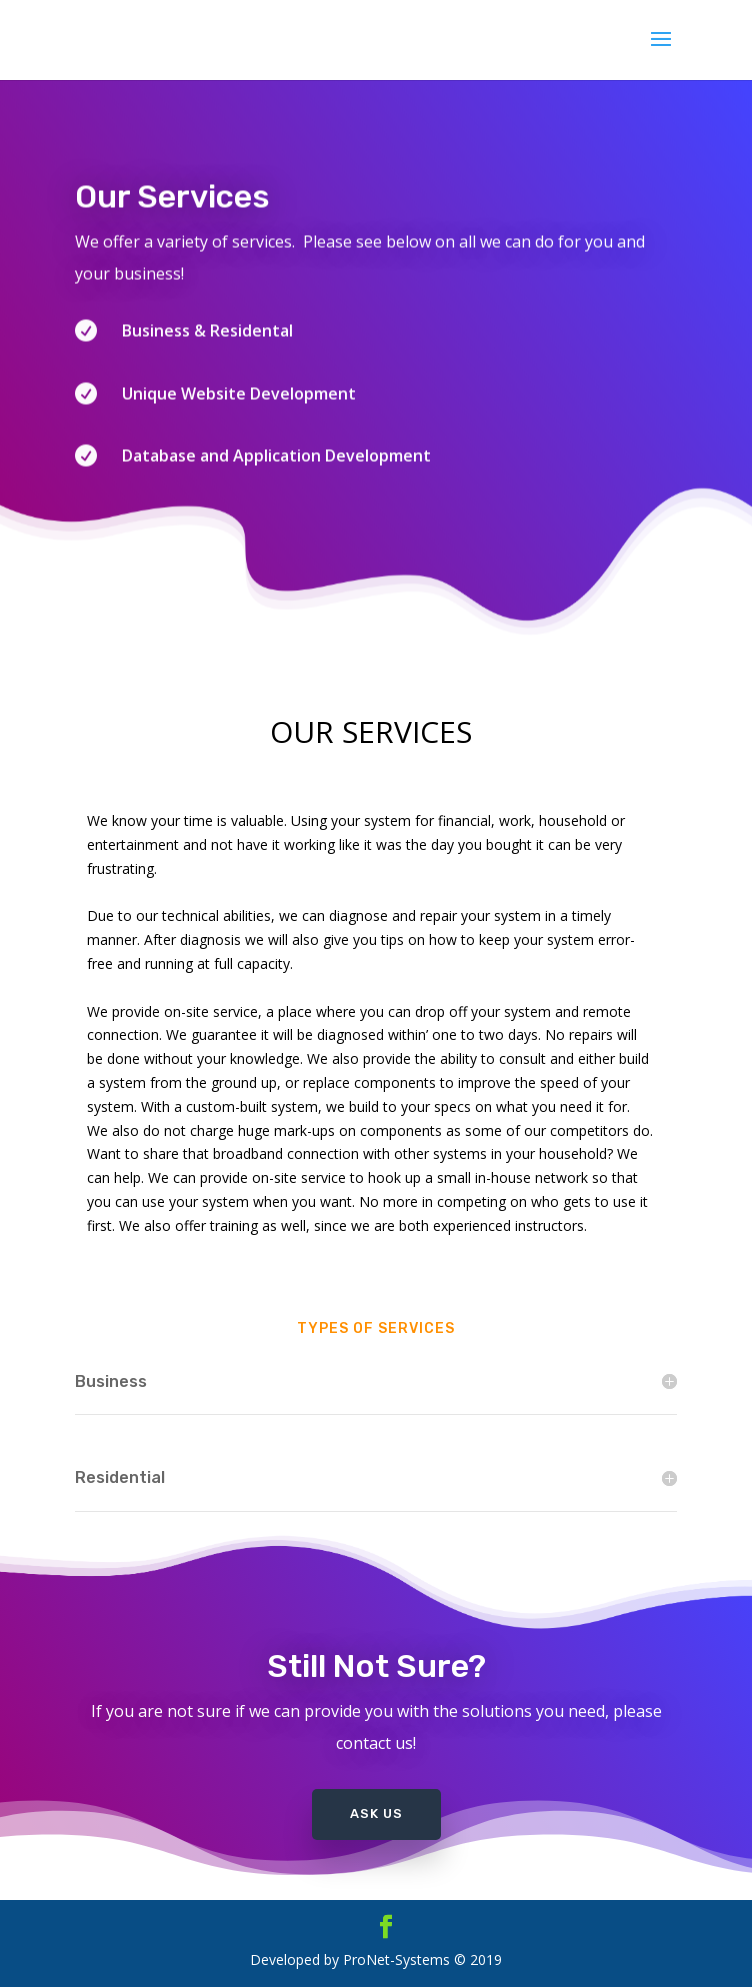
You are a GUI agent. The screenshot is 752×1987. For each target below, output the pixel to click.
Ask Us (376, 1813)
